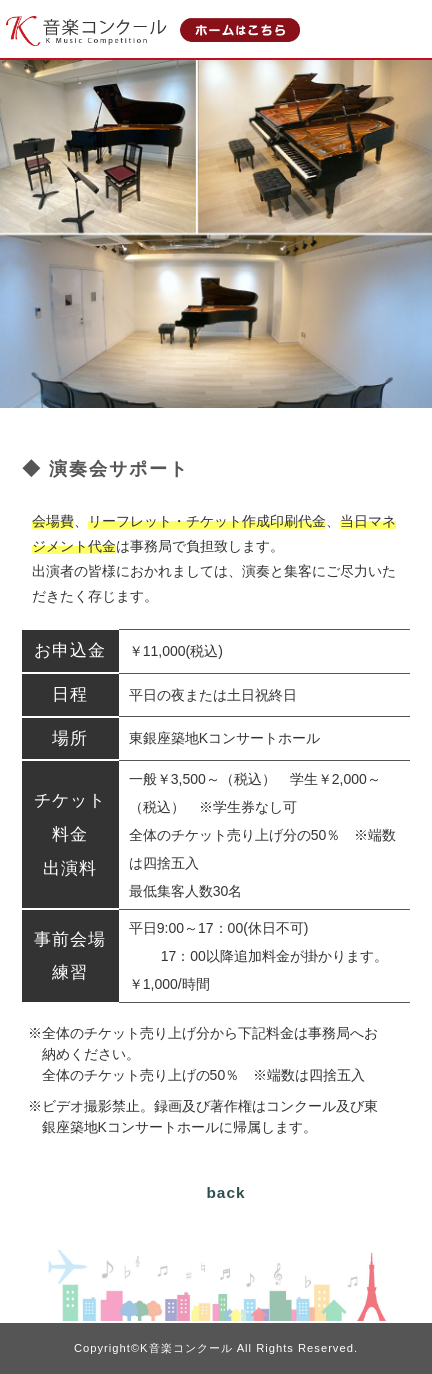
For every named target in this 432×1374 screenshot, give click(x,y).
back (225, 1192)
